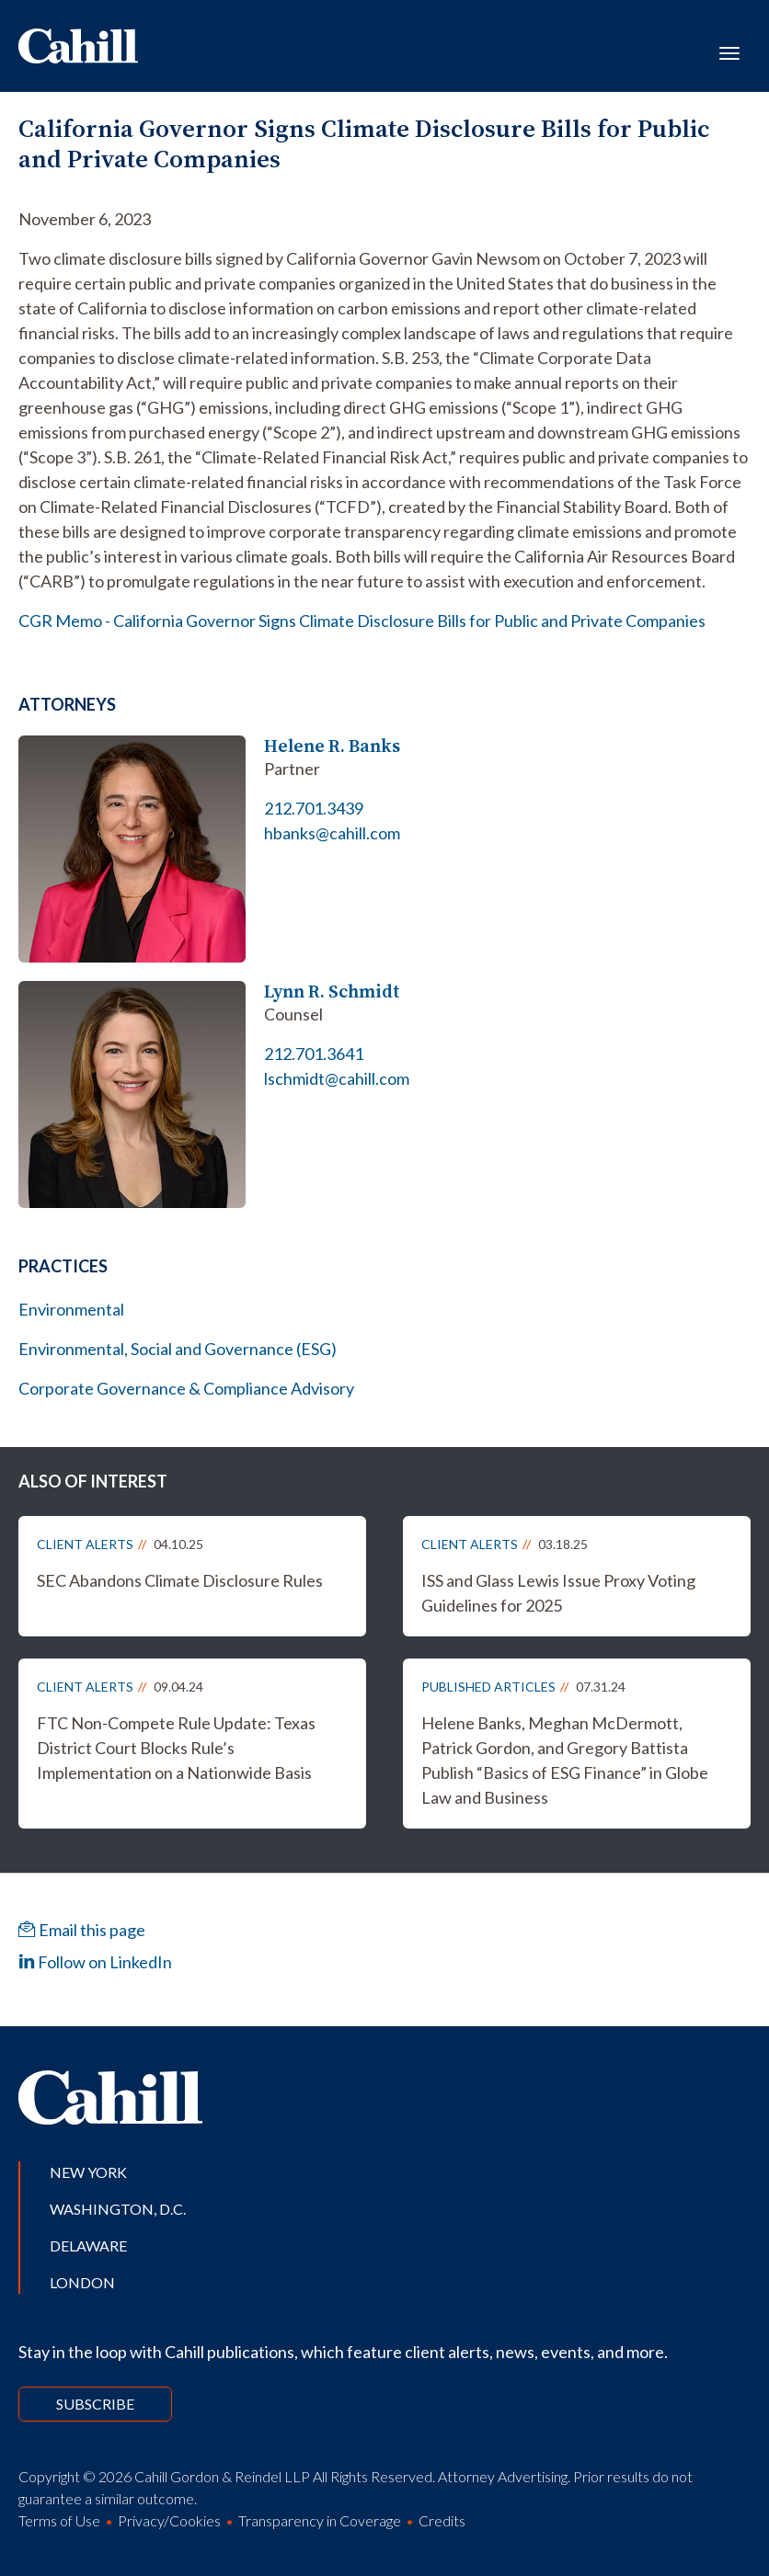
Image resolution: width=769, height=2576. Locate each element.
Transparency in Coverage (319, 2520)
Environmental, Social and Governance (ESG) (177, 1349)
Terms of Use (59, 2520)
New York (88, 2172)
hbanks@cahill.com (332, 833)
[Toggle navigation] (729, 51)
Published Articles (488, 1686)
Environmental (71, 1309)
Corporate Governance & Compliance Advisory (186, 1388)
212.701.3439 (313, 808)
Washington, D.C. (118, 2208)
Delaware (88, 2245)
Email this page (81, 1930)
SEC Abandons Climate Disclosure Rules (180, 1580)
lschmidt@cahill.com (336, 1078)
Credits (442, 2520)
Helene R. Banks (332, 746)
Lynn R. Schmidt (332, 991)
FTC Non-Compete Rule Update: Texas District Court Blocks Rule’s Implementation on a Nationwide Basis (176, 1748)
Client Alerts (85, 1544)
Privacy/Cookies (169, 2520)
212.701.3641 (313, 1053)
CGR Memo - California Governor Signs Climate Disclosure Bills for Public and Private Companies (362, 620)
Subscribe (95, 2403)
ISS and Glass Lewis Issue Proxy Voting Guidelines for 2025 (558, 1592)
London (82, 2282)
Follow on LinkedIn (95, 1962)
